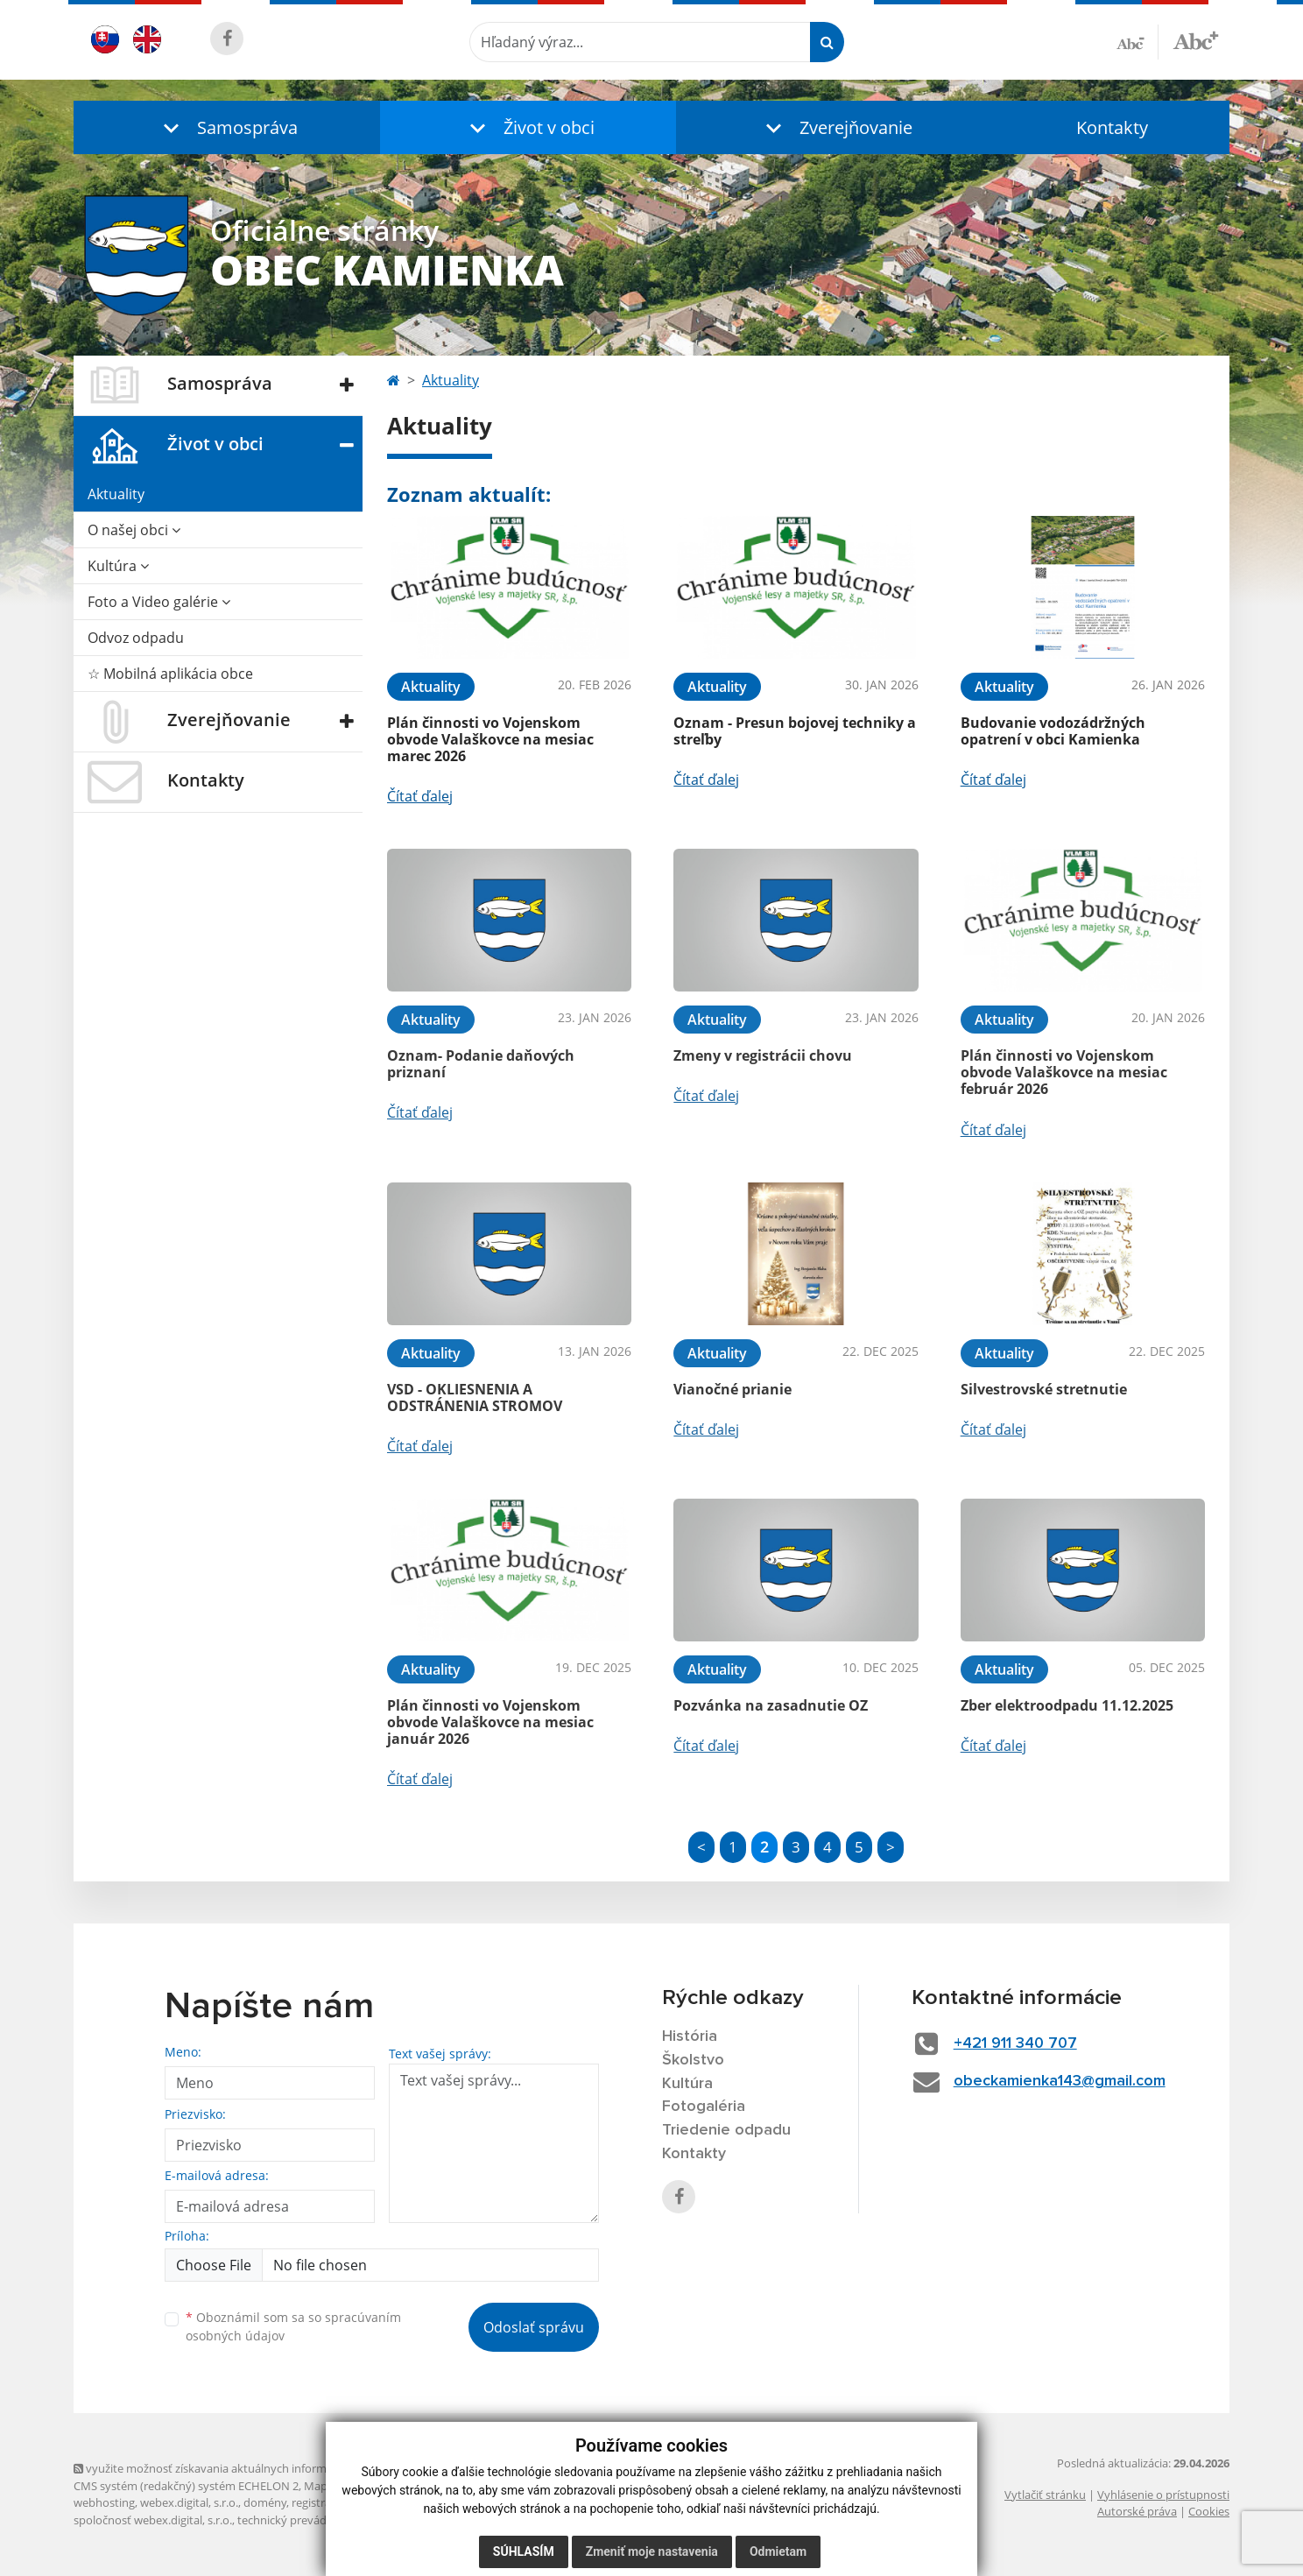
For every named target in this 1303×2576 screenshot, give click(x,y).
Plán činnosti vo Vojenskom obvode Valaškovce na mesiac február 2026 (1064, 1072)
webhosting (104, 2502)
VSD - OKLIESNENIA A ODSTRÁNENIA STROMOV (474, 1397)
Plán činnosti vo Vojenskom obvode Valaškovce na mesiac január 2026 (490, 1722)
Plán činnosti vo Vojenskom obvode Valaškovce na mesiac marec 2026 (490, 739)
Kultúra (118, 565)
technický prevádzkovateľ (303, 2520)
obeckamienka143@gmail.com (1060, 2081)
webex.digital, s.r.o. (189, 2502)
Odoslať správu (533, 2327)
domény (264, 2502)
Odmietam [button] (778, 2551)
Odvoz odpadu (136, 637)
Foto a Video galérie (159, 601)
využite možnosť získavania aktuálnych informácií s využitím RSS (247, 2468)
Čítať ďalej (420, 796)
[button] (227, 127)
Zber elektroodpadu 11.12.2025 (1067, 1705)
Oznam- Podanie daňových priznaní (480, 1064)
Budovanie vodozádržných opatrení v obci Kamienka (1053, 731)
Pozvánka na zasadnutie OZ (770, 1705)
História (689, 2036)
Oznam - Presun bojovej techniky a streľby (794, 731)
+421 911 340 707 (1015, 2043)
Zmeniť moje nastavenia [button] (652, 2551)
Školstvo (693, 2060)
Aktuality (116, 494)
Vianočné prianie (732, 1389)
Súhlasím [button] (523, 2551)
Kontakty (1112, 127)
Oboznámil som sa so (293, 2326)
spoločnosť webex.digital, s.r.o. (153, 2520)
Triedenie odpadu (726, 2130)
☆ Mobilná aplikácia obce (170, 673)
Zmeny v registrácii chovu (762, 1055)
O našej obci (134, 530)
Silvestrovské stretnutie (1044, 1389)
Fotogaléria (703, 2106)
